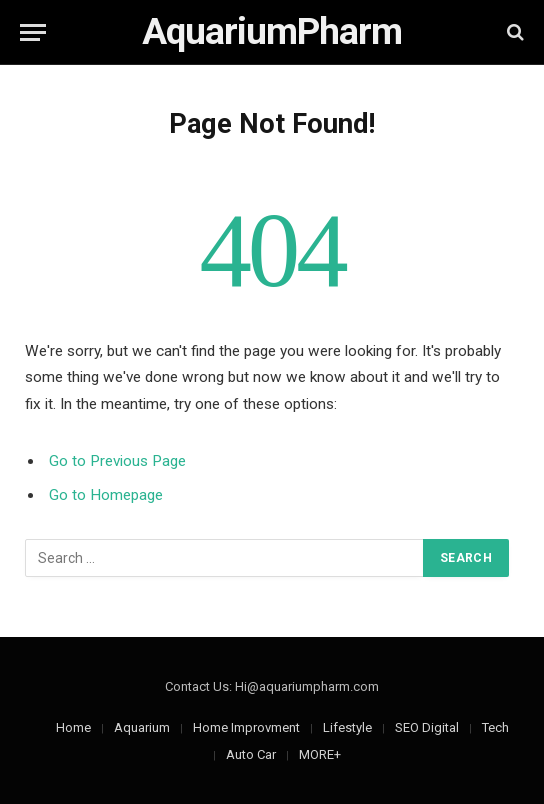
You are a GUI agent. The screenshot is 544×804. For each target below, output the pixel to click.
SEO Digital (427, 727)
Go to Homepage (106, 495)
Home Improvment (246, 727)
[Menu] (33, 32)
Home (73, 727)
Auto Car (251, 754)
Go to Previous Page (117, 461)
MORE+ (320, 754)
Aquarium (142, 727)
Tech (495, 727)
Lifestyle (347, 727)
